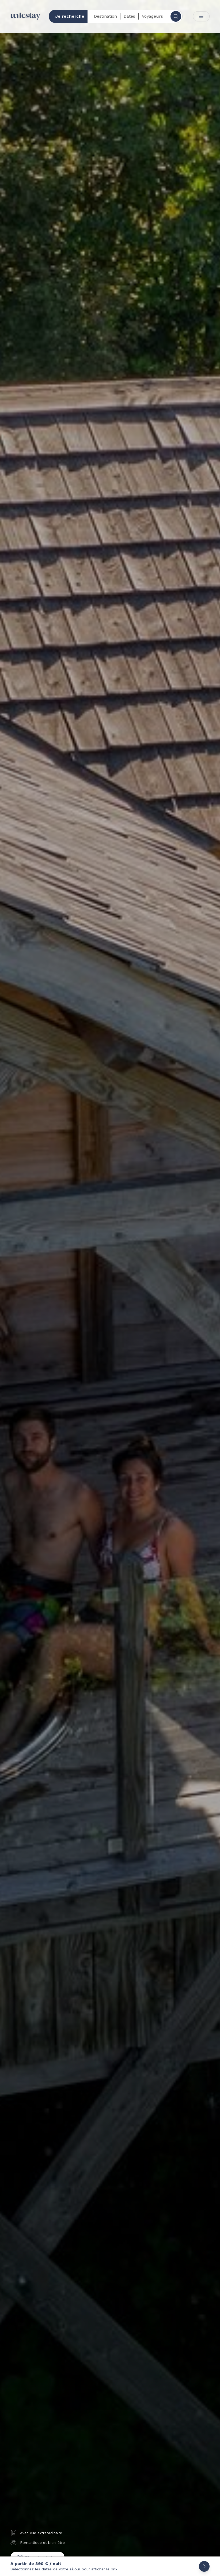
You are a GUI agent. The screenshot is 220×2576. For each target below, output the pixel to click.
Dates (129, 16)
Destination (105, 16)
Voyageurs (152, 16)
